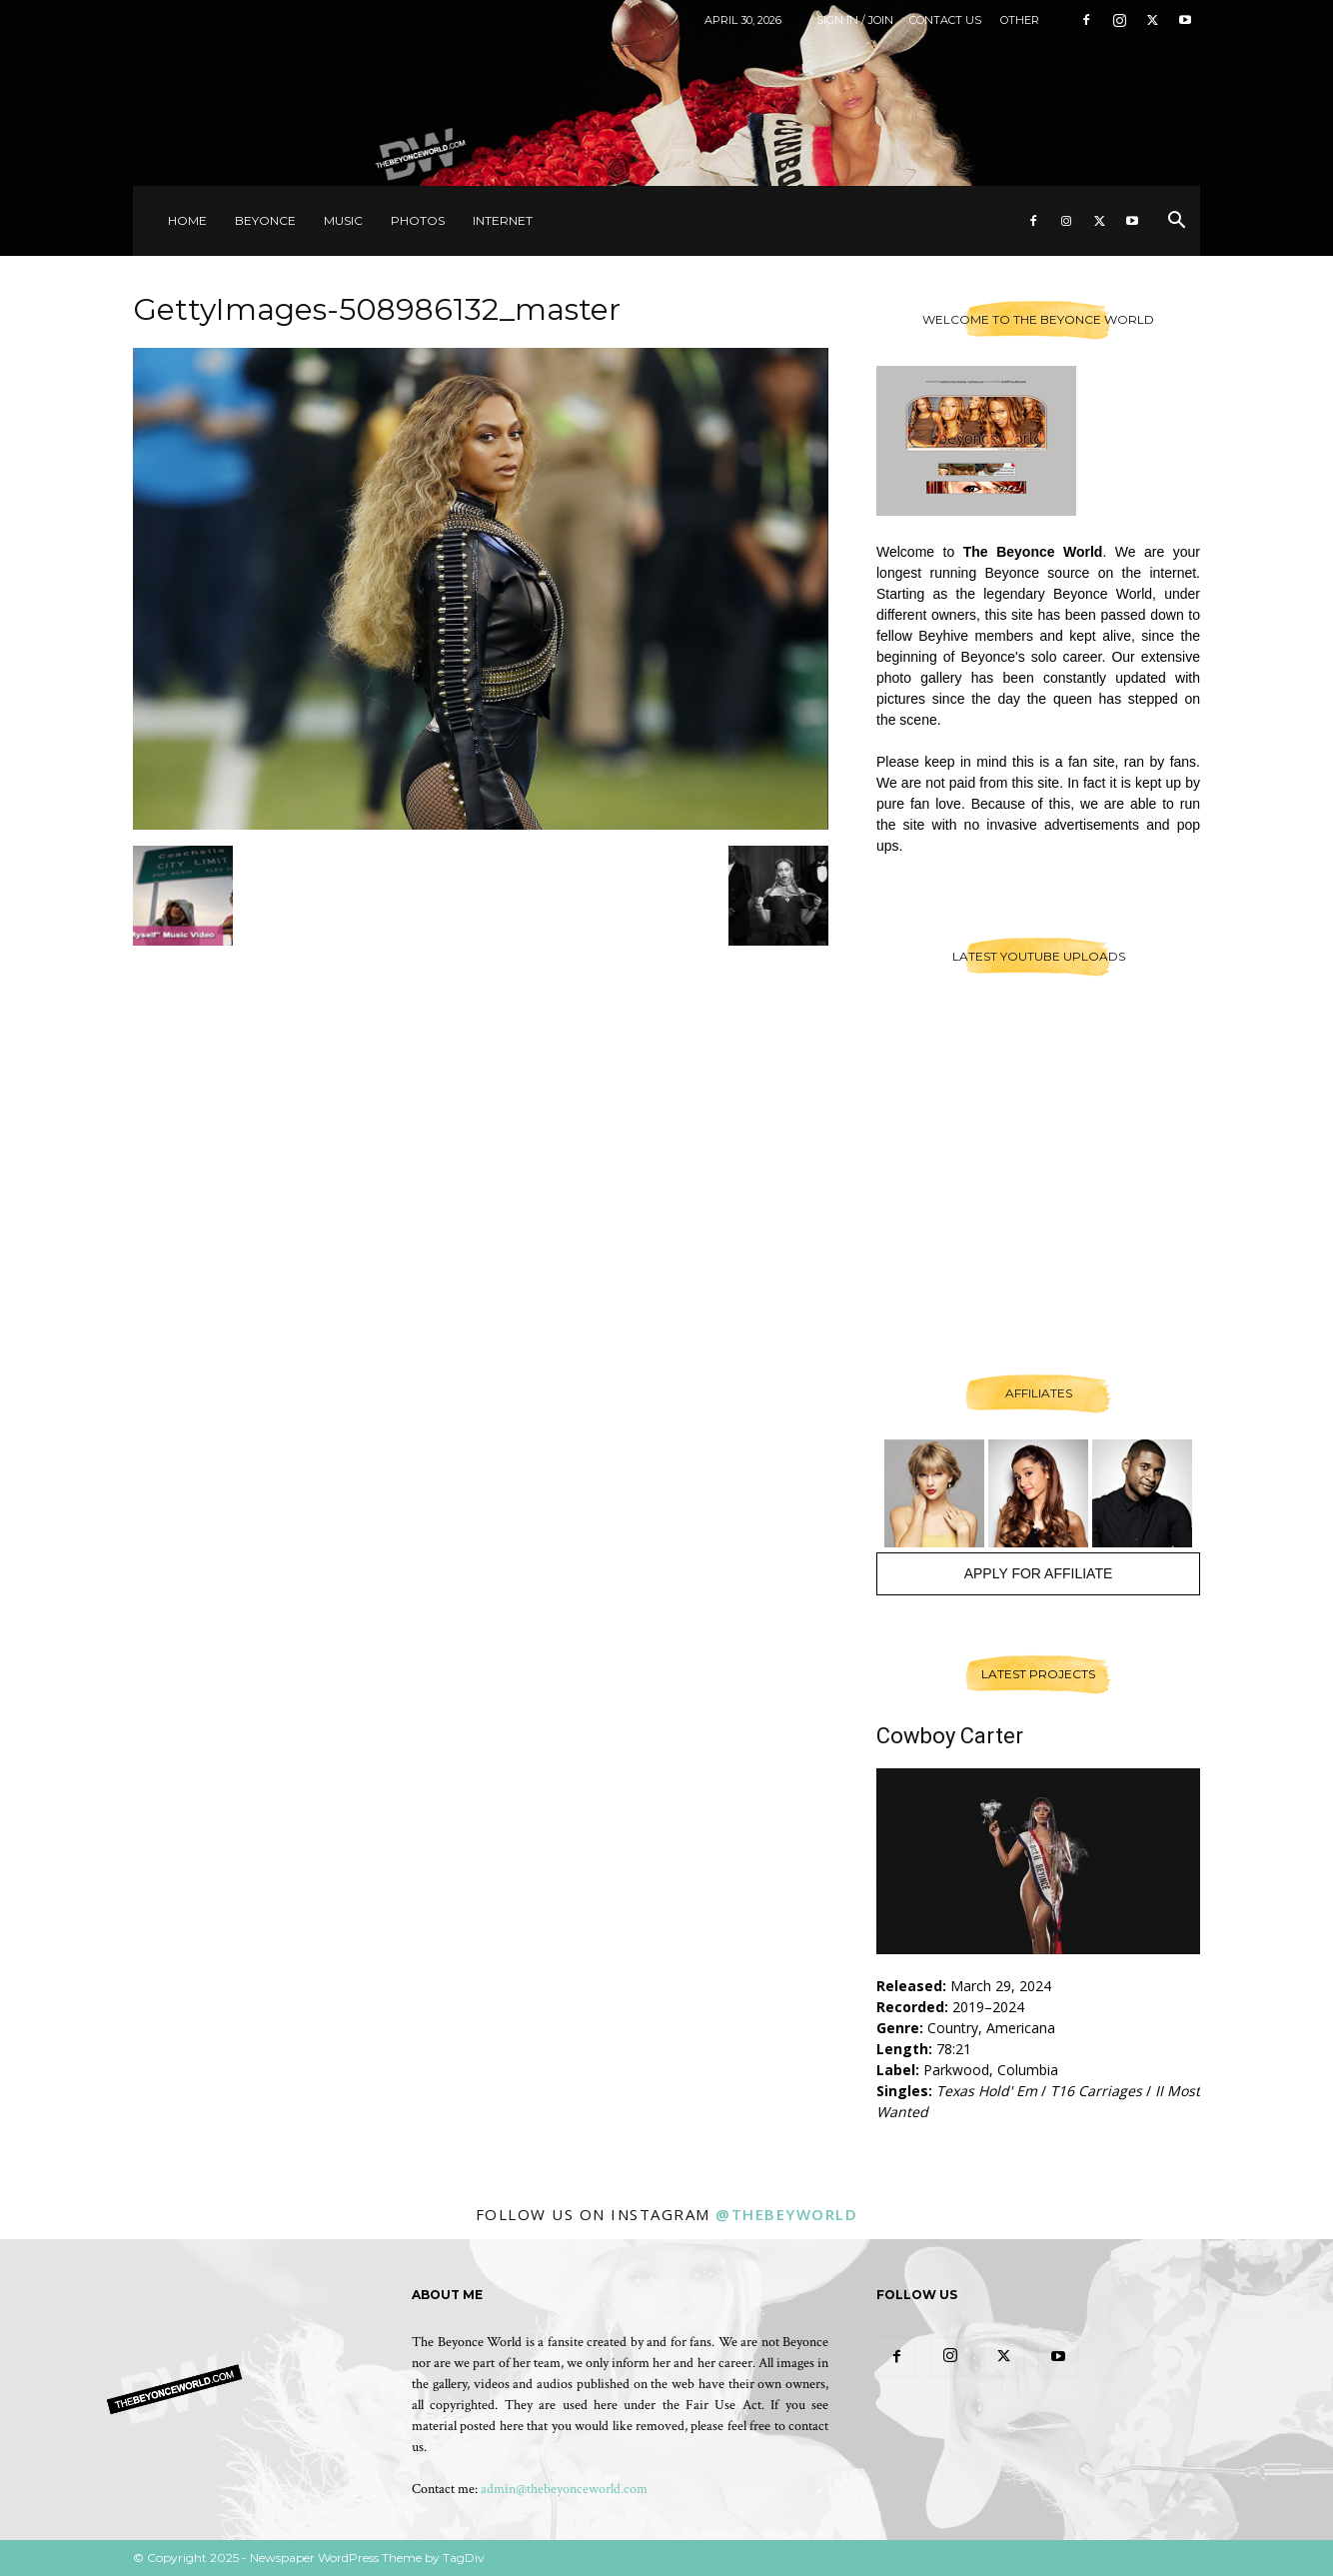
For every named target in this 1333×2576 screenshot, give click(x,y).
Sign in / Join (854, 20)
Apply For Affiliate (1038, 1573)
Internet (503, 220)
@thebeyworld (786, 2214)
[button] (1176, 222)
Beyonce (265, 220)
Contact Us (945, 20)
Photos (418, 220)
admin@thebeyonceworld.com (564, 2489)
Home (187, 220)
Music (343, 220)
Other (1019, 20)
